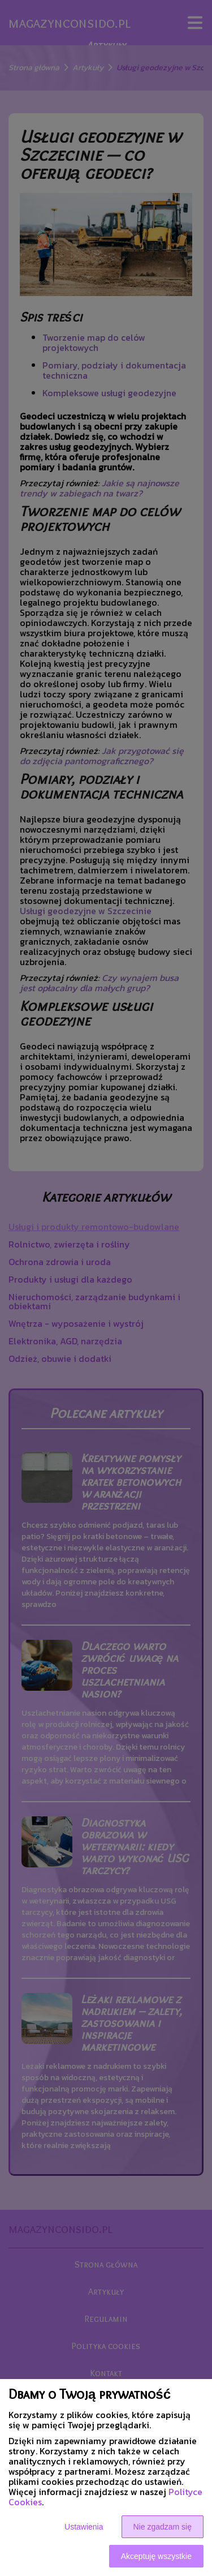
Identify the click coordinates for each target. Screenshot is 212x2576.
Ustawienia (83, 2526)
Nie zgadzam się (162, 2526)
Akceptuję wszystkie (156, 2556)
